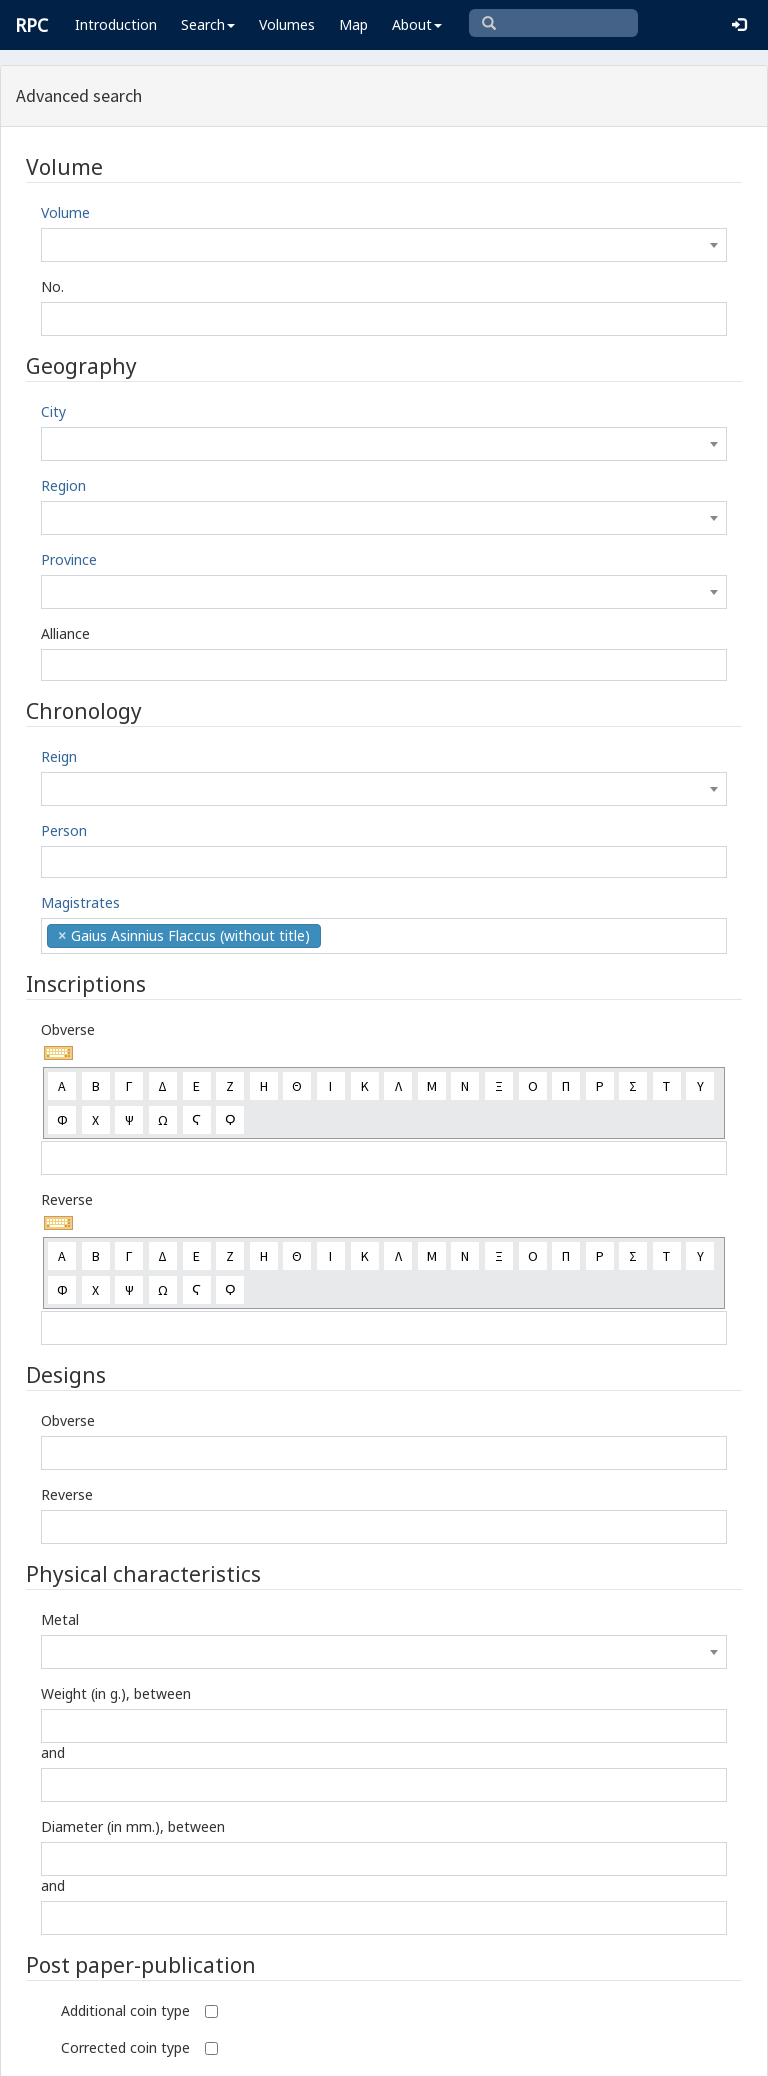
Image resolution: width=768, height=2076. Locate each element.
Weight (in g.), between (116, 1693)
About (417, 24)
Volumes (287, 24)
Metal (60, 1619)
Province (69, 559)
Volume (65, 212)
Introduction (116, 24)
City (53, 411)
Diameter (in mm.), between (133, 1826)
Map (353, 24)
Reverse (67, 1199)
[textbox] (384, 245)
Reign (59, 756)
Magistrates (80, 902)
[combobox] (384, 245)
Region (63, 485)
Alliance (65, 633)
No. (52, 286)
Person (64, 830)
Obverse (68, 1029)
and (53, 1752)
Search (208, 24)
